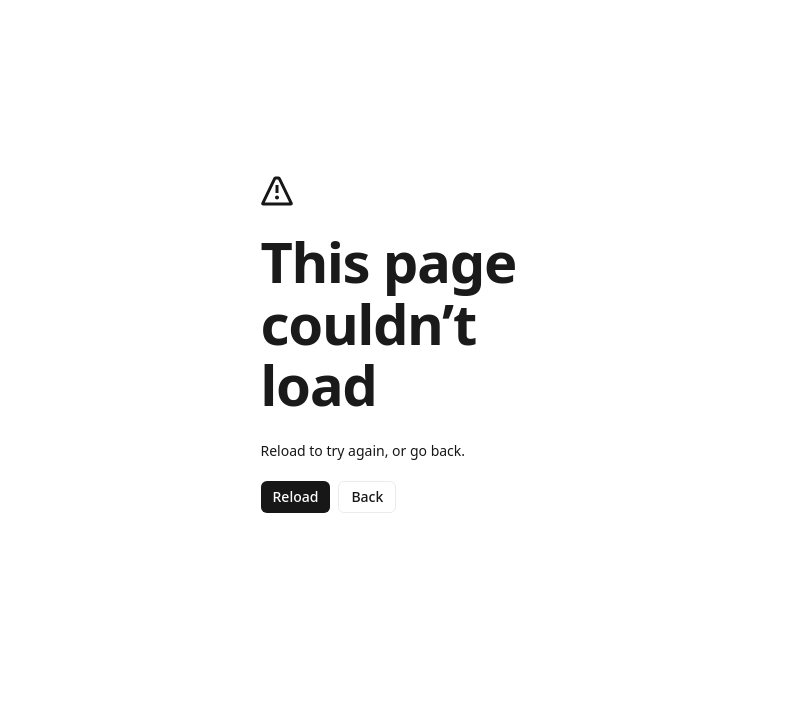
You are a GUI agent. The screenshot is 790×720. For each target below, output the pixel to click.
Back (367, 496)
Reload (296, 496)
